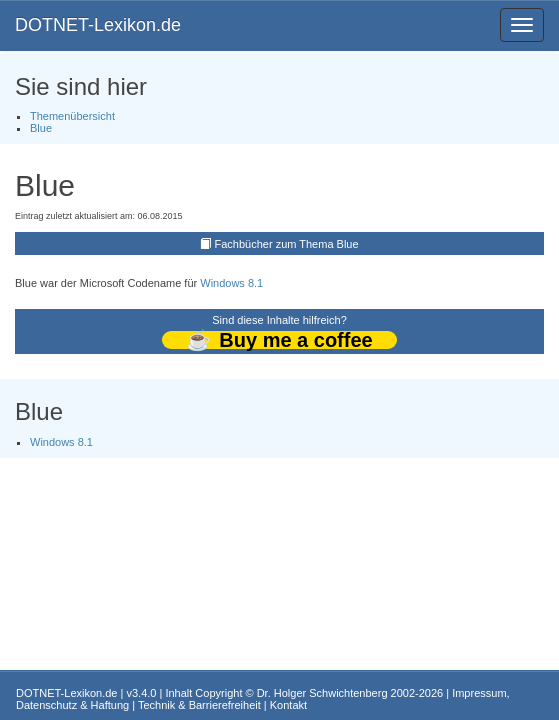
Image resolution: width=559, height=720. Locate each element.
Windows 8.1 (231, 283)
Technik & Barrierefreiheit (199, 705)
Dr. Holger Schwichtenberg (322, 693)
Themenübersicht (72, 116)
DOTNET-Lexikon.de (98, 25)
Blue (41, 128)
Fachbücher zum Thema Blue (286, 244)
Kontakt (288, 705)
